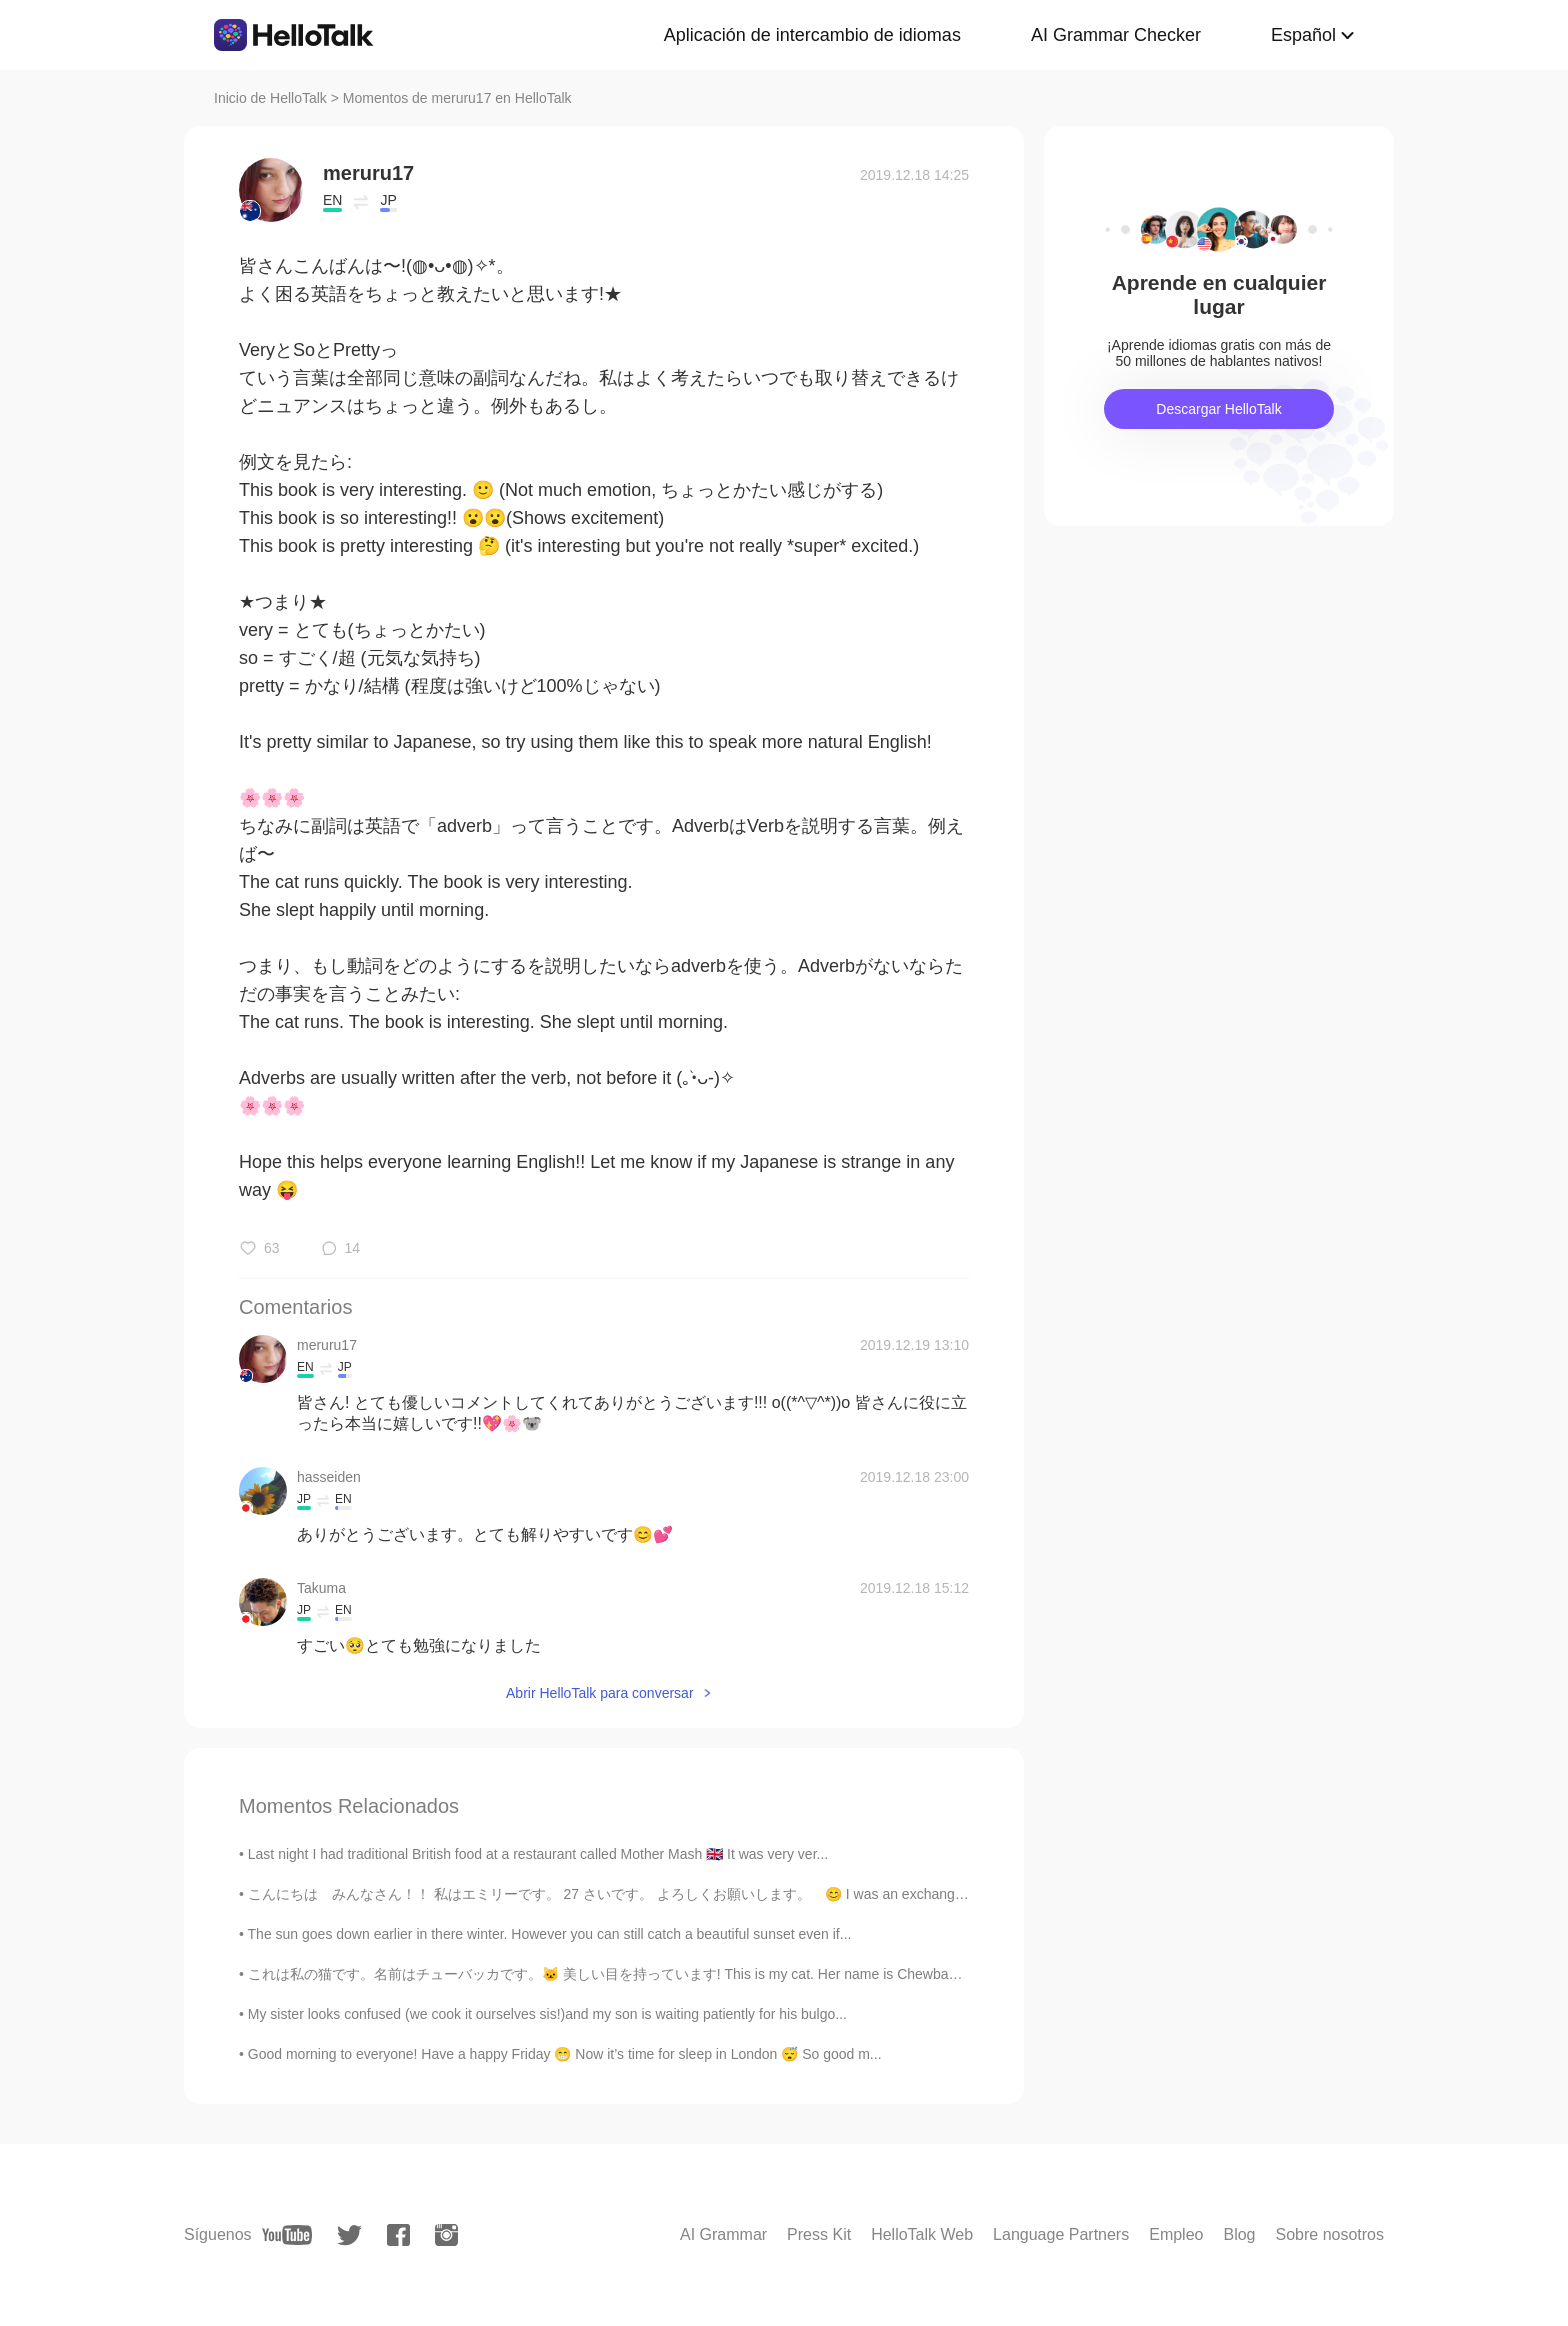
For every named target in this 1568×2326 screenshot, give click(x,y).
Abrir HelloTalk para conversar (600, 1693)
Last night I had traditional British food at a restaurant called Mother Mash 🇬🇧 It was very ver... (538, 1854)
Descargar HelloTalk (1218, 409)
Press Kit (819, 2234)
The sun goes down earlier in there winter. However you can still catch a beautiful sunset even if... (550, 1934)
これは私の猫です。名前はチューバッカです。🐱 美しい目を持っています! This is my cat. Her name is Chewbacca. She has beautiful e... (679, 1974)
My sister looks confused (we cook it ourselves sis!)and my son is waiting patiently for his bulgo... (547, 2014)
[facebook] (398, 2235)
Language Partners (1061, 2234)
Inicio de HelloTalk (270, 98)
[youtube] (287, 2235)
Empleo (1176, 2234)
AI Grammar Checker (1116, 35)
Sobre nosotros (1329, 2234)
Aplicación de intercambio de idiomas (812, 35)
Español (1303, 35)
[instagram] (446, 2235)
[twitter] (349, 2235)
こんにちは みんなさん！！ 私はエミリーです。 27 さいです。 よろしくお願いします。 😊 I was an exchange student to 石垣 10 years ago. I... (713, 1894)
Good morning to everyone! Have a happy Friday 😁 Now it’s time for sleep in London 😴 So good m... (565, 2054)
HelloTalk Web (922, 2234)
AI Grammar (723, 2234)
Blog (1239, 2234)
